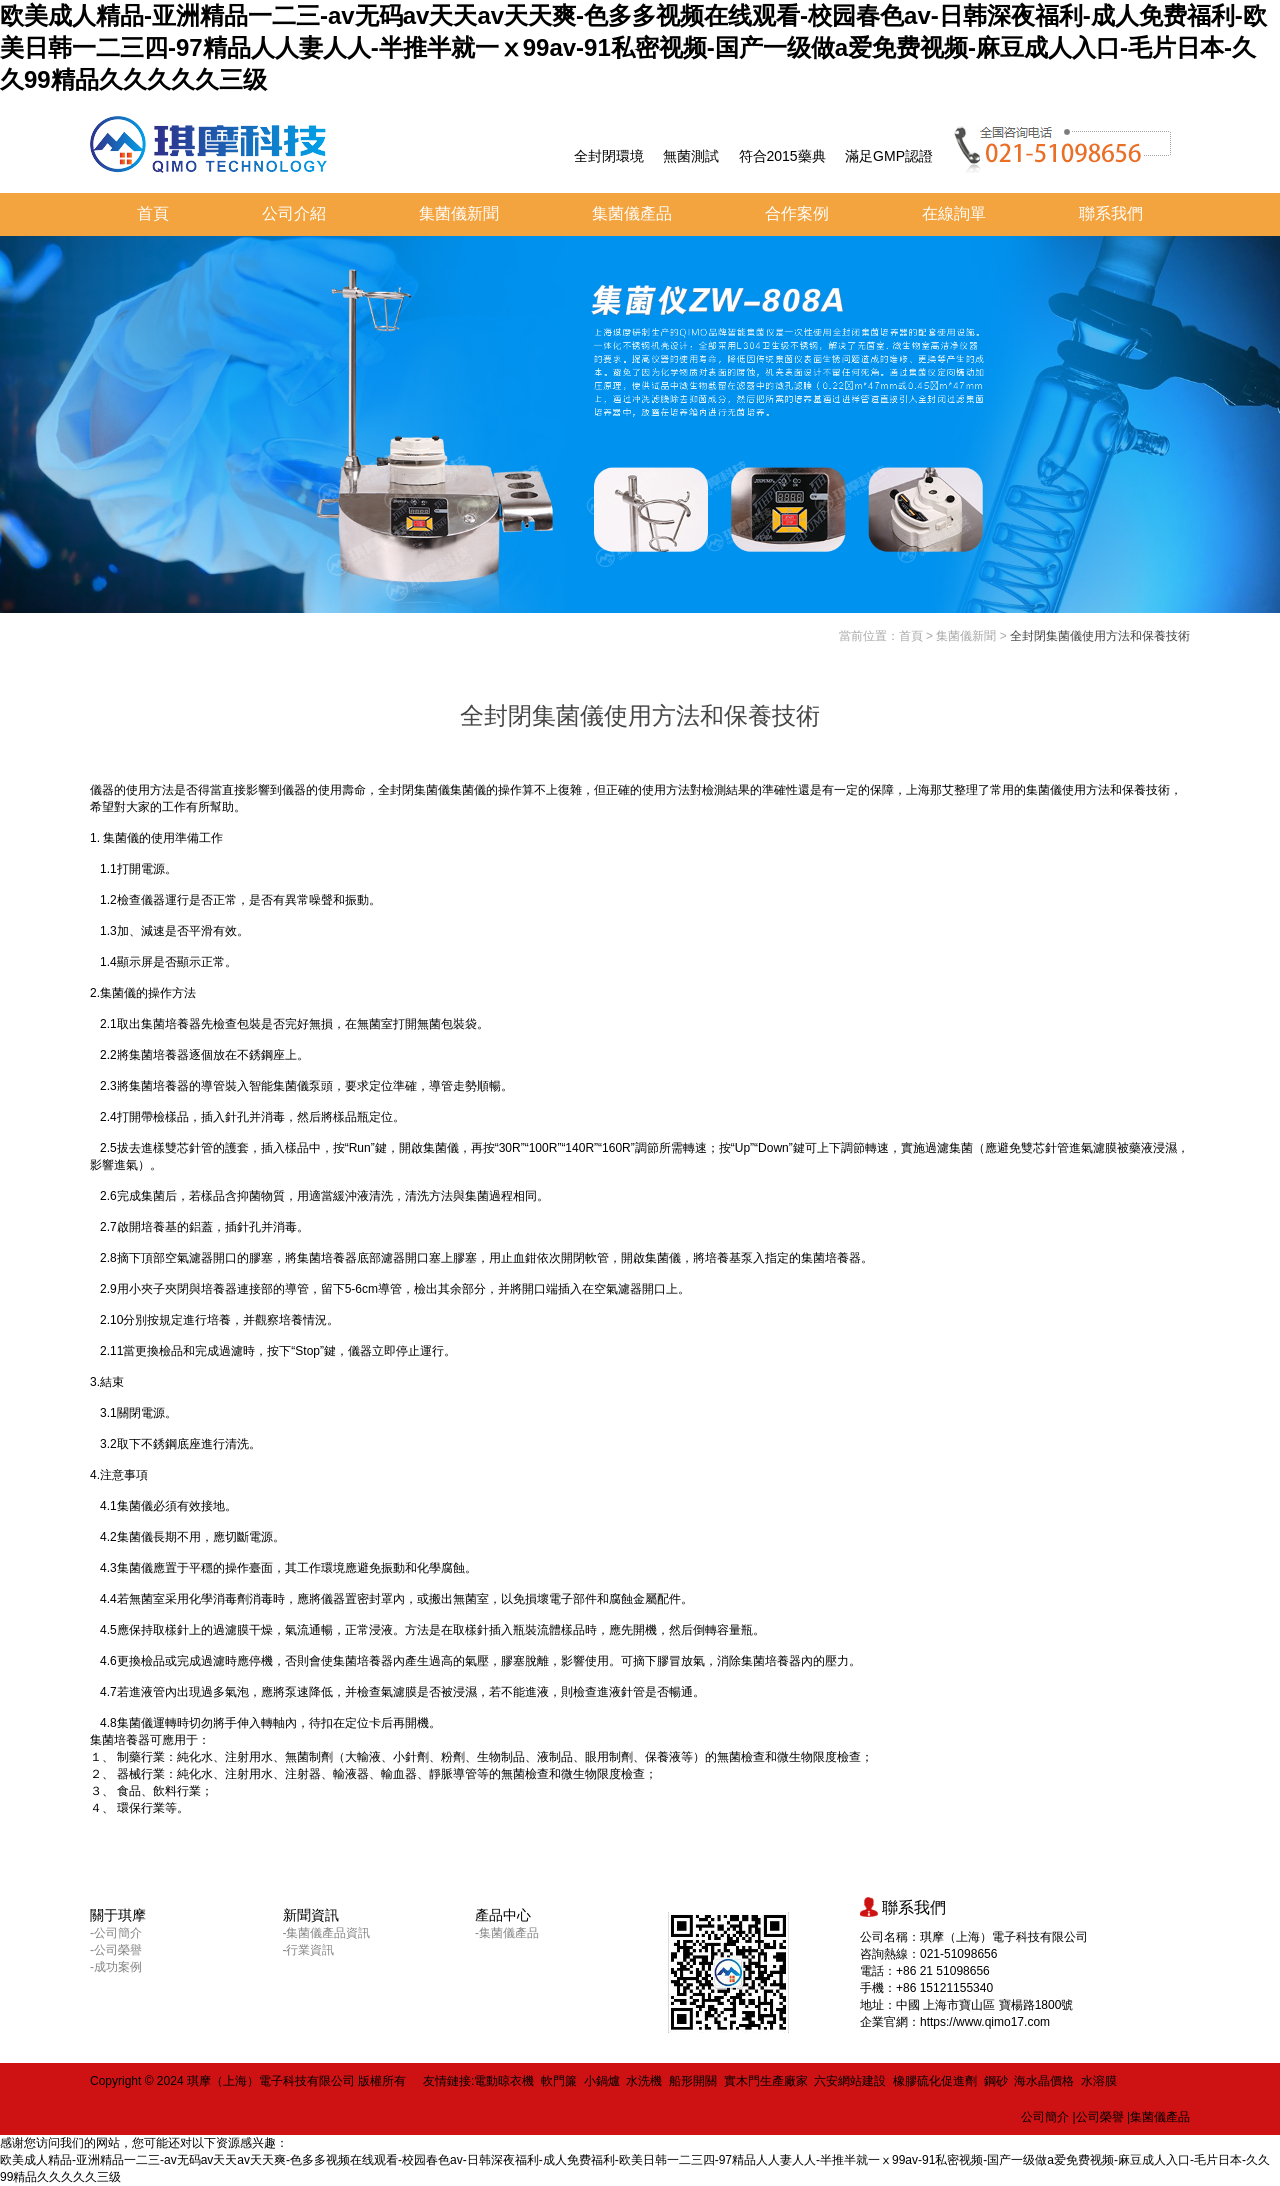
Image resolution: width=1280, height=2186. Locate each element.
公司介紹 (294, 213)
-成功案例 (116, 1967)
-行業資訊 (309, 1950)
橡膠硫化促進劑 (935, 2081)
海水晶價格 (1044, 2081)
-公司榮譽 (116, 1950)
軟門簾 (559, 2081)
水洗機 (644, 2081)
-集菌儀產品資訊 (327, 1933)
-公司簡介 (116, 1933)
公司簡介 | (1048, 2117)
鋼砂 (996, 2081)
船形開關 (693, 2081)
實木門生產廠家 (766, 2081)
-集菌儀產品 (507, 1933)
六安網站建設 (850, 2081)
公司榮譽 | (1103, 2117)
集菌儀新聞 (459, 213)
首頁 (153, 213)
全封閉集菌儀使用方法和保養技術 (1100, 636)
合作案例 (797, 213)
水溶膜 (1099, 2081)
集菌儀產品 (632, 213)
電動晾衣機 (504, 2081)
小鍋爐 (602, 2081)
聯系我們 (1111, 213)
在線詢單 (954, 213)
